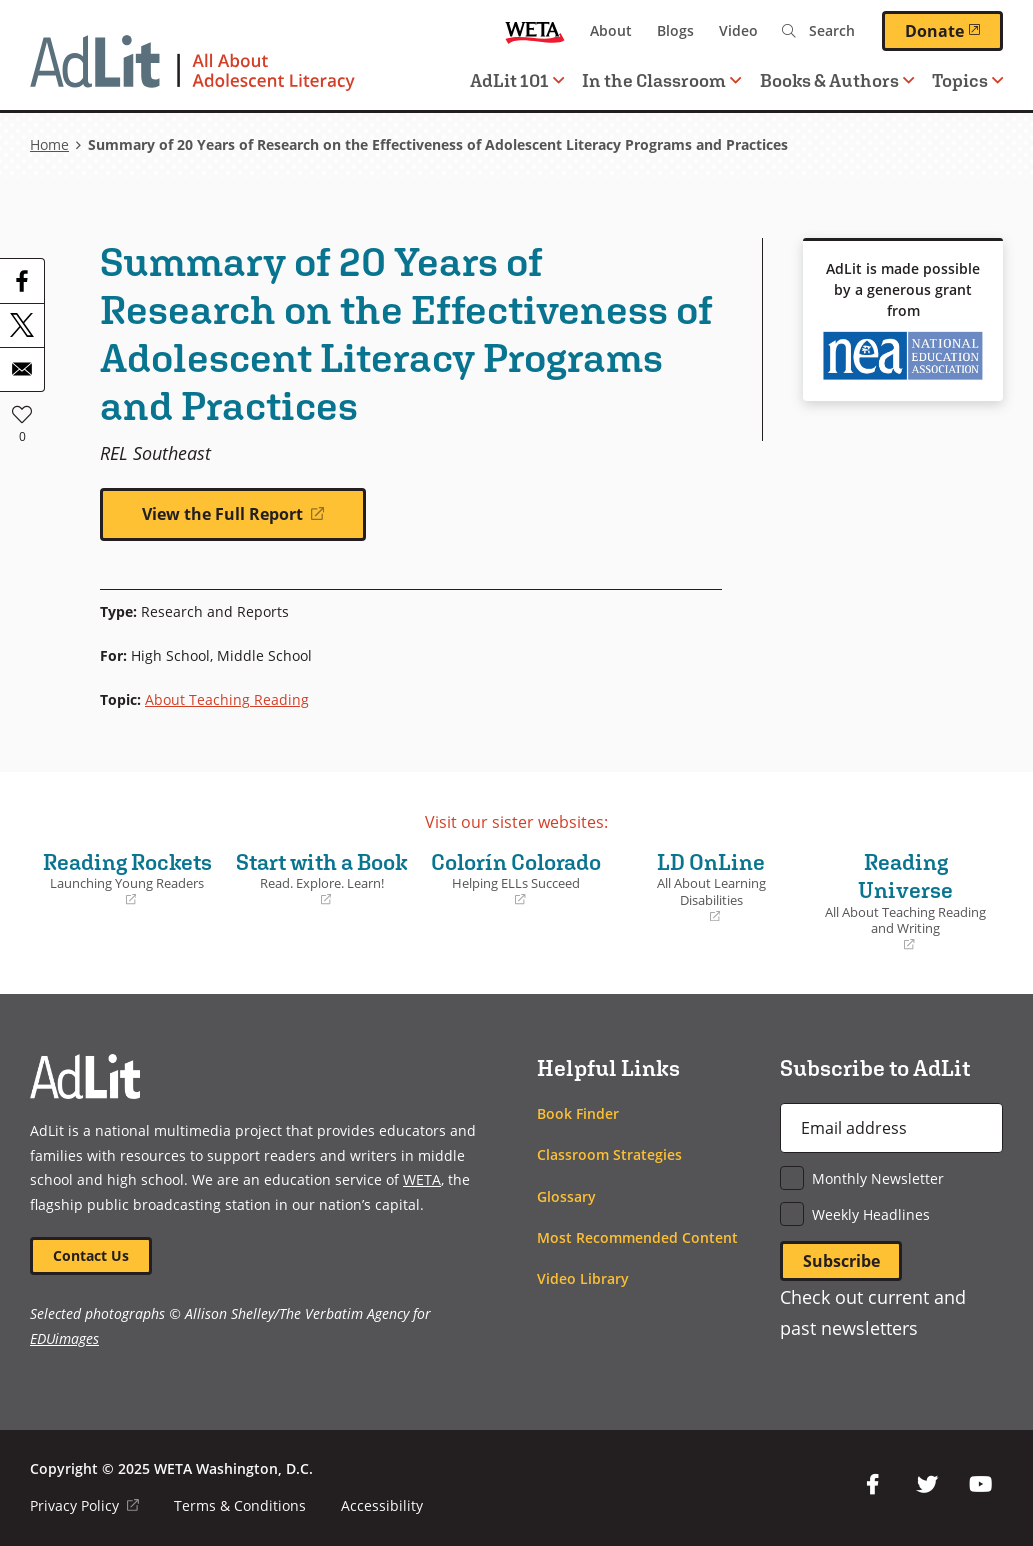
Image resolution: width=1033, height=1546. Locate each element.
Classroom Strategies (609, 1154)
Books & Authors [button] (837, 80)
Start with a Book (322, 893)
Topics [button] (967, 80)
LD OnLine (711, 887)
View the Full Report (255, 522)
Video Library (583, 1278)
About (611, 30)
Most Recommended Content (637, 1237)
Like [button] (22, 414)
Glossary (566, 1196)
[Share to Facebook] (22, 281)
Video (738, 30)
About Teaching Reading (227, 699)
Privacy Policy (84, 1506)
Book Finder (578, 1113)
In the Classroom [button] (661, 80)
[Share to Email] (22, 369)
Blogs (675, 30)
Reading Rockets (127, 879)
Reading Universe (905, 901)
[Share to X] (22, 325)
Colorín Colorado (516, 879)
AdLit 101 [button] (517, 80)
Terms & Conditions (240, 1506)
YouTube (981, 1485)
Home (49, 144)
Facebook (873, 1485)
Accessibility (382, 1506)
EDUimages (64, 1338)
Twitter (927, 1485)
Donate (954, 30)
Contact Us (91, 1255)
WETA (535, 31)
